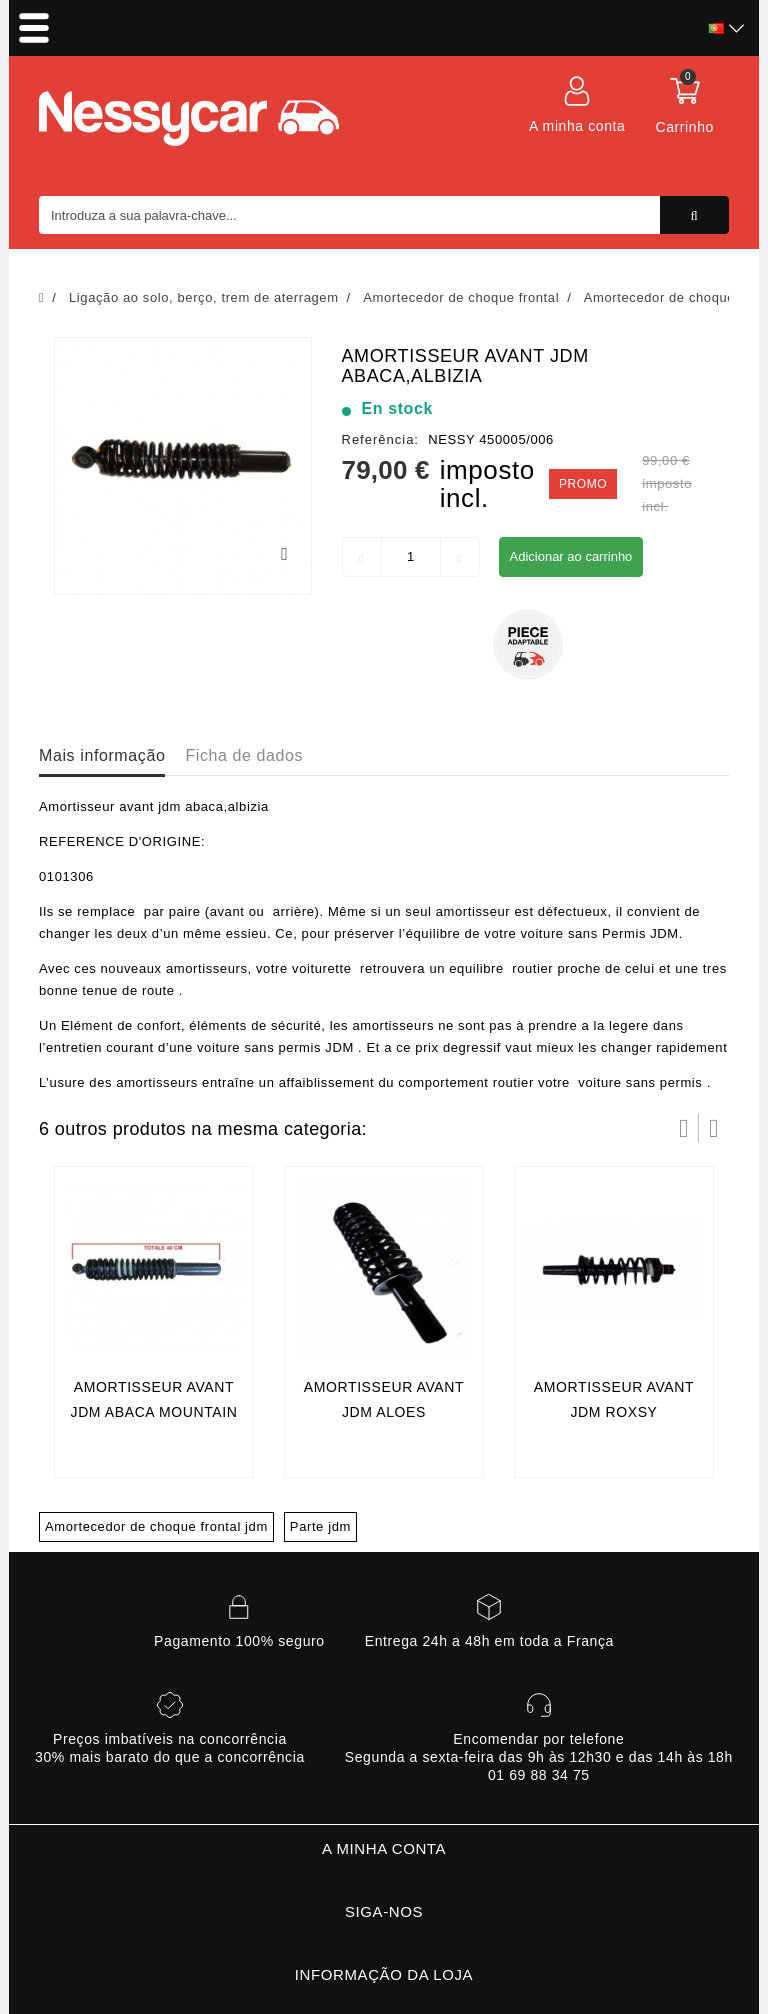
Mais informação (102, 755)
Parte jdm (320, 1526)
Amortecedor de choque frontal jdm (156, 1526)
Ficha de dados (244, 755)
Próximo (714, 1128)
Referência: (380, 439)
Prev (684, 1128)
